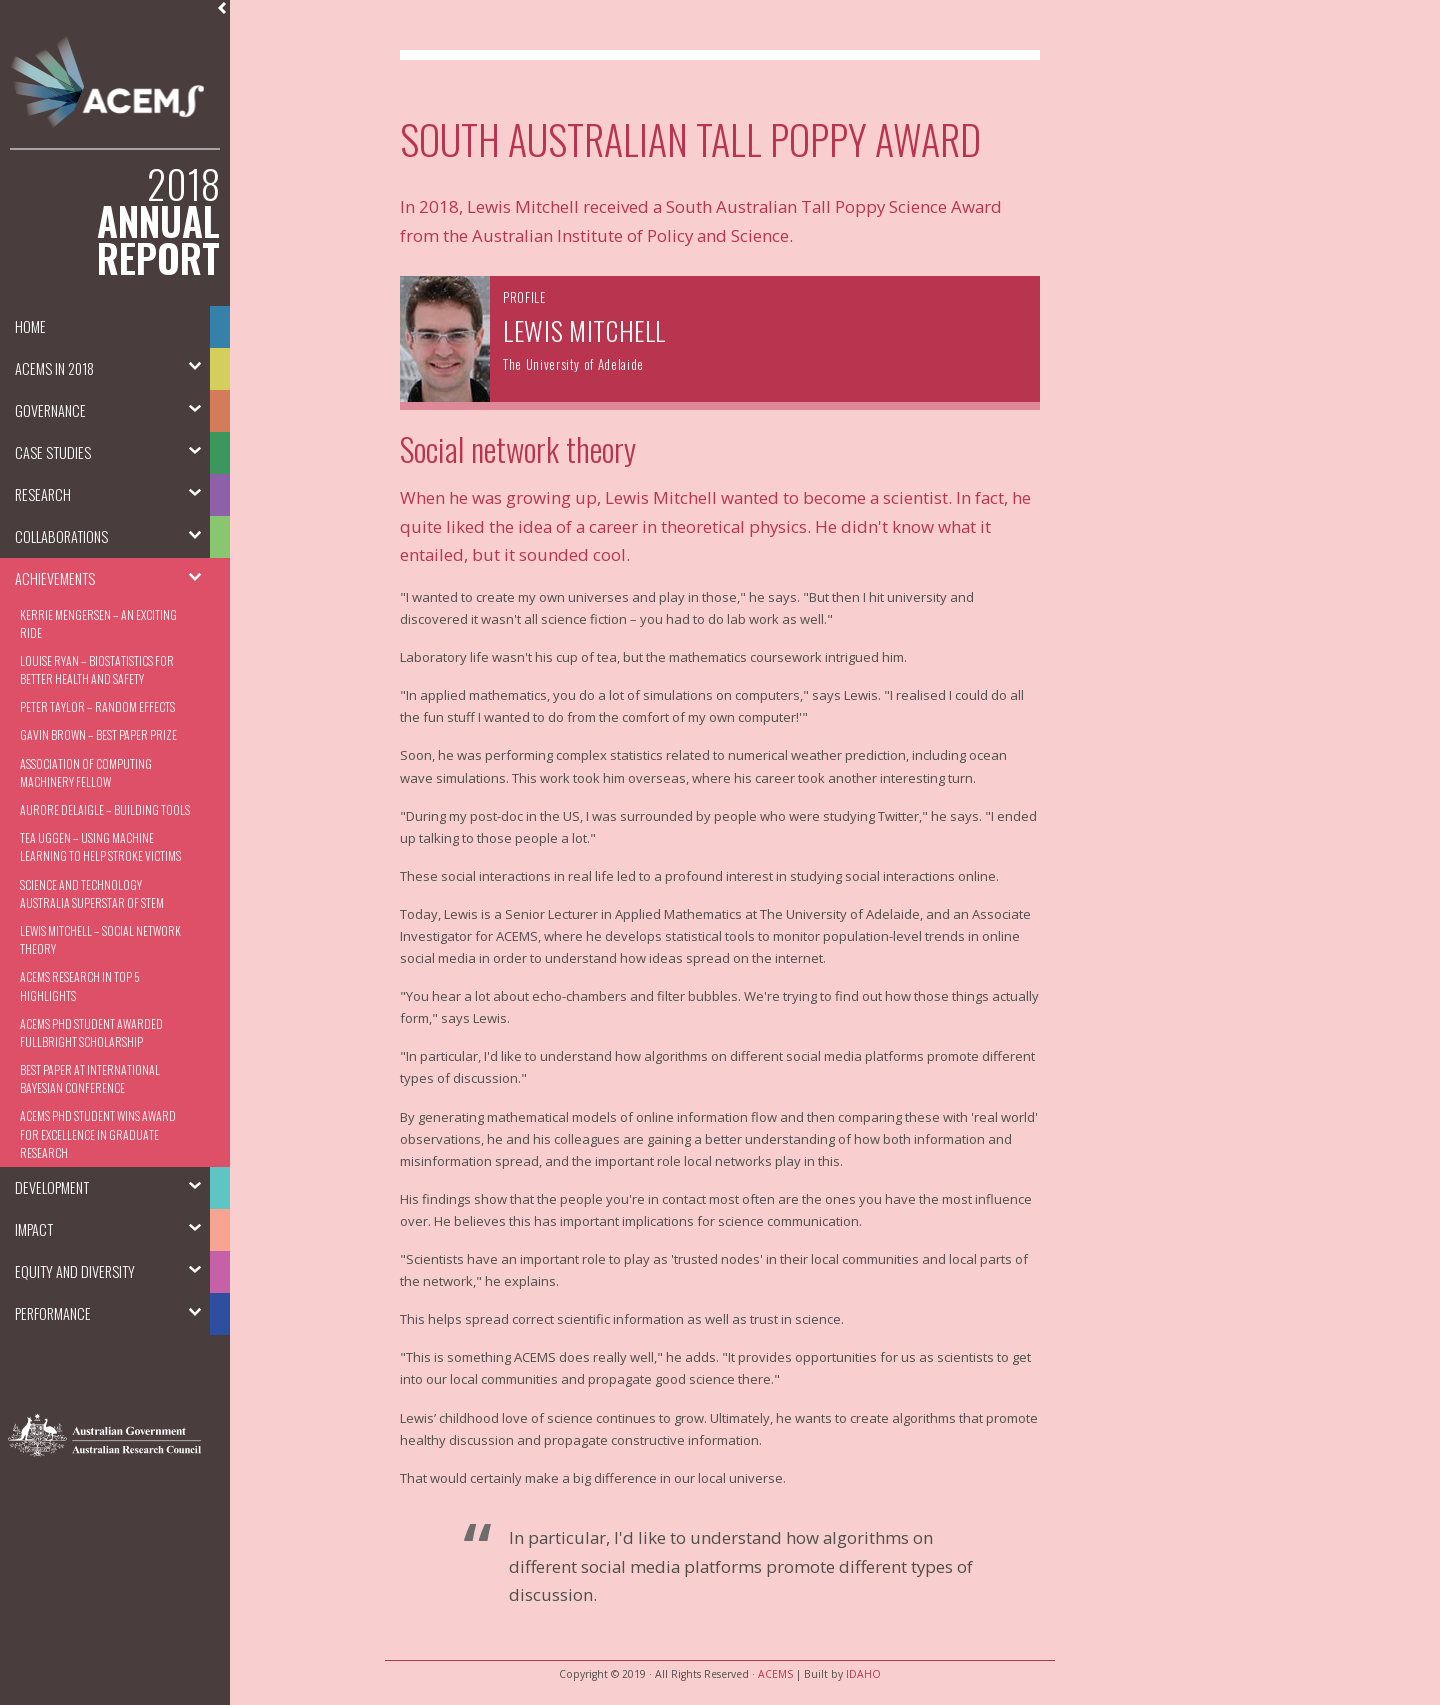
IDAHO (863, 1674)
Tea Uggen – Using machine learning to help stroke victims (100, 846)
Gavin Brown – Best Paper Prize (98, 734)
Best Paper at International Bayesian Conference (90, 1078)
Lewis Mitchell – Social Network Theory (100, 939)
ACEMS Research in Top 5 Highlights (79, 985)
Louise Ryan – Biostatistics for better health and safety (97, 669)
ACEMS (775, 1674)
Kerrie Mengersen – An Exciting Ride (98, 623)
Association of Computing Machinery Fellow (86, 772)
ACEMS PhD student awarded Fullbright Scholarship (91, 1032)
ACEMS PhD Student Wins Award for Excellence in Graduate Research (98, 1133)
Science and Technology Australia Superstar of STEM (92, 893)
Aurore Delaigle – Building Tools (105, 809)
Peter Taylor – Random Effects (97, 706)
